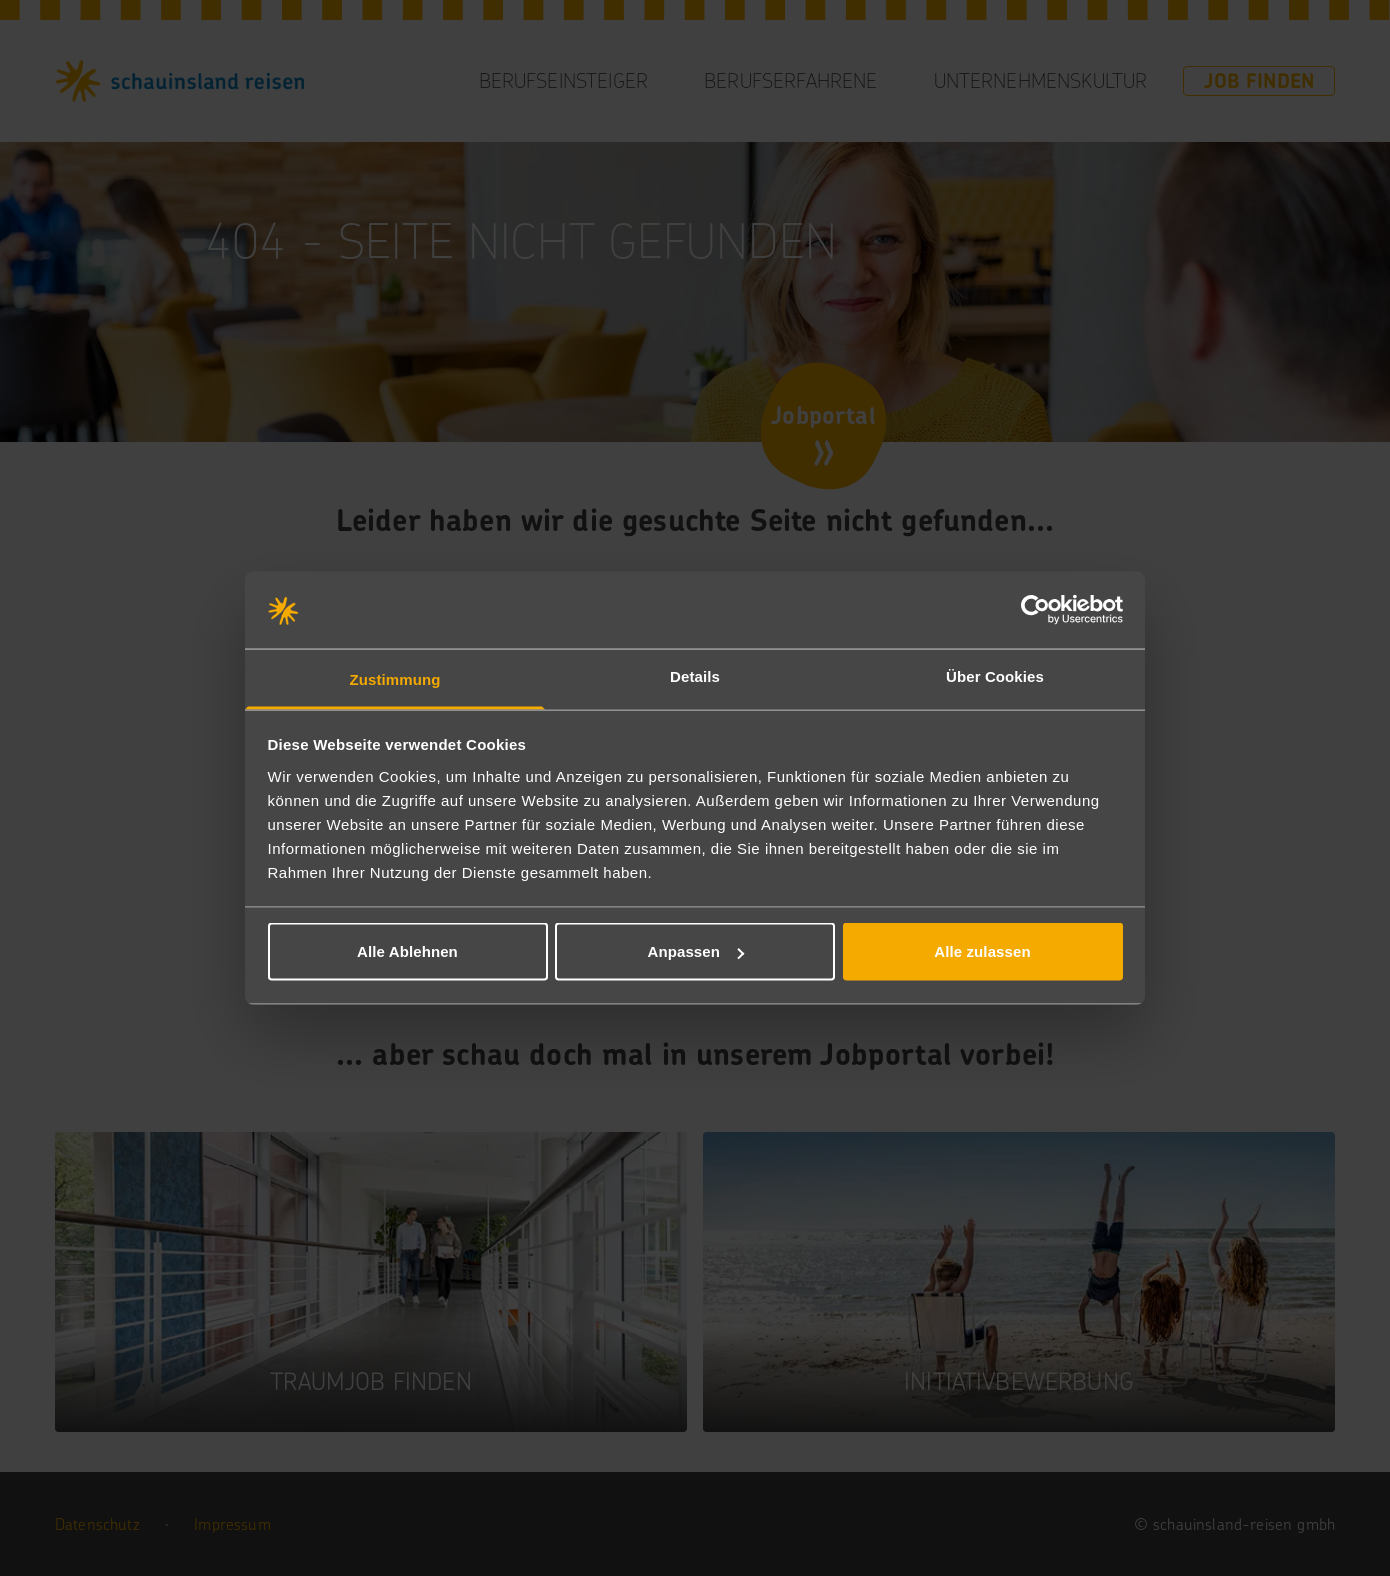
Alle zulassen (982, 951)
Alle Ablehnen (407, 951)
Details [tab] (695, 675)
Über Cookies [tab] (995, 675)
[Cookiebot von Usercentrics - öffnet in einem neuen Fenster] (1035, 610)
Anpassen (696, 951)
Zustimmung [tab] (395, 678)
